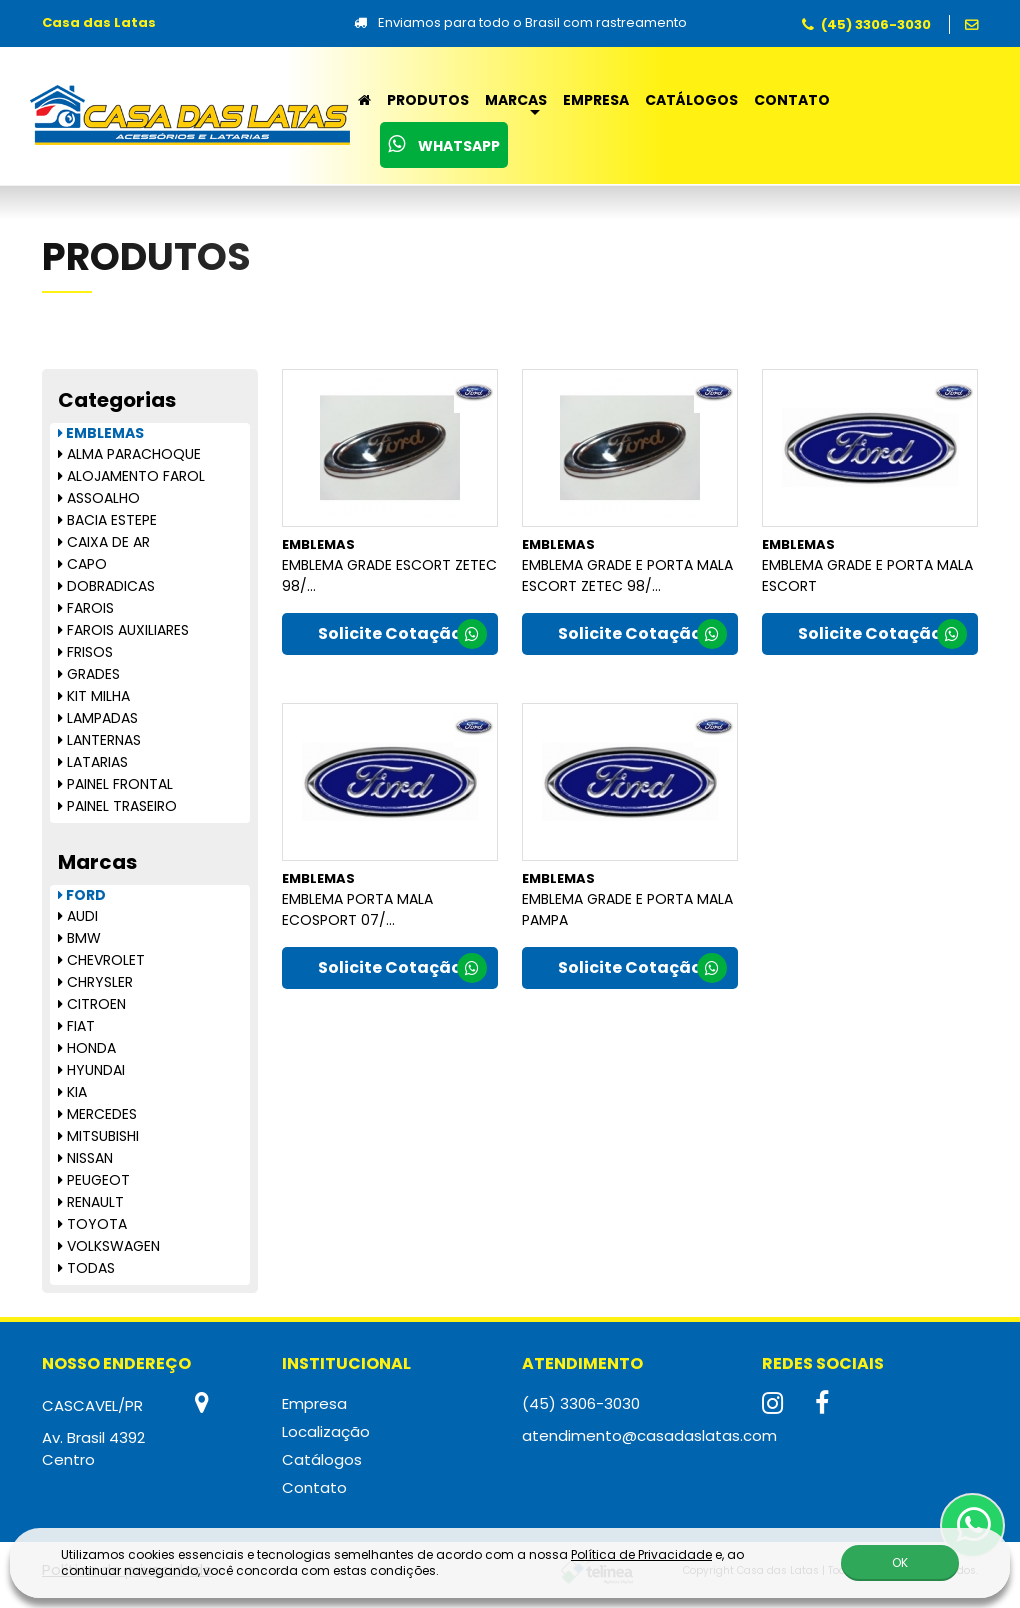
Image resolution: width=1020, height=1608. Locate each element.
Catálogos (691, 100)
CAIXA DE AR (104, 542)
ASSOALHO (99, 498)
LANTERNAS (99, 740)
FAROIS (86, 608)
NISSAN (85, 1158)
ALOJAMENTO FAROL (131, 476)
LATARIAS (93, 762)
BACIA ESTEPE (107, 520)
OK (900, 1562)
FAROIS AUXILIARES (123, 630)
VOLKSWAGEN (109, 1246)
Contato (792, 100)
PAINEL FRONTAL (115, 784)
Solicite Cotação (402, 635)
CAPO (82, 564)
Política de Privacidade (641, 1554)
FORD (82, 895)
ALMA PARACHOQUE (129, 454)
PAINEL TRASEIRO (117, 806)
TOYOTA (92, 1224)
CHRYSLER (95, 982)
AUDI (78, 916)
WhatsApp (444, 145)
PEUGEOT (94, 1180)
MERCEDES (97, 1114)
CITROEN (92, 1004)
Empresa (596, 100)
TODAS (86, 1268)
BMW (79, 938)
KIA (72, 1092)
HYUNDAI (91, 1070)
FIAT (76, 1026)
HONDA (87, 1048)
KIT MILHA (94, 696)
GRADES (89, 674)
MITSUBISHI (98, 1136)
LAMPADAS (98, 718)
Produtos (428, 100)
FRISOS (85, 652)
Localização (326, 1431)
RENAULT (91, 1202)
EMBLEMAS (101, 433)
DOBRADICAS (106, 586)
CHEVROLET (101, 960)
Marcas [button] (516, 100)
